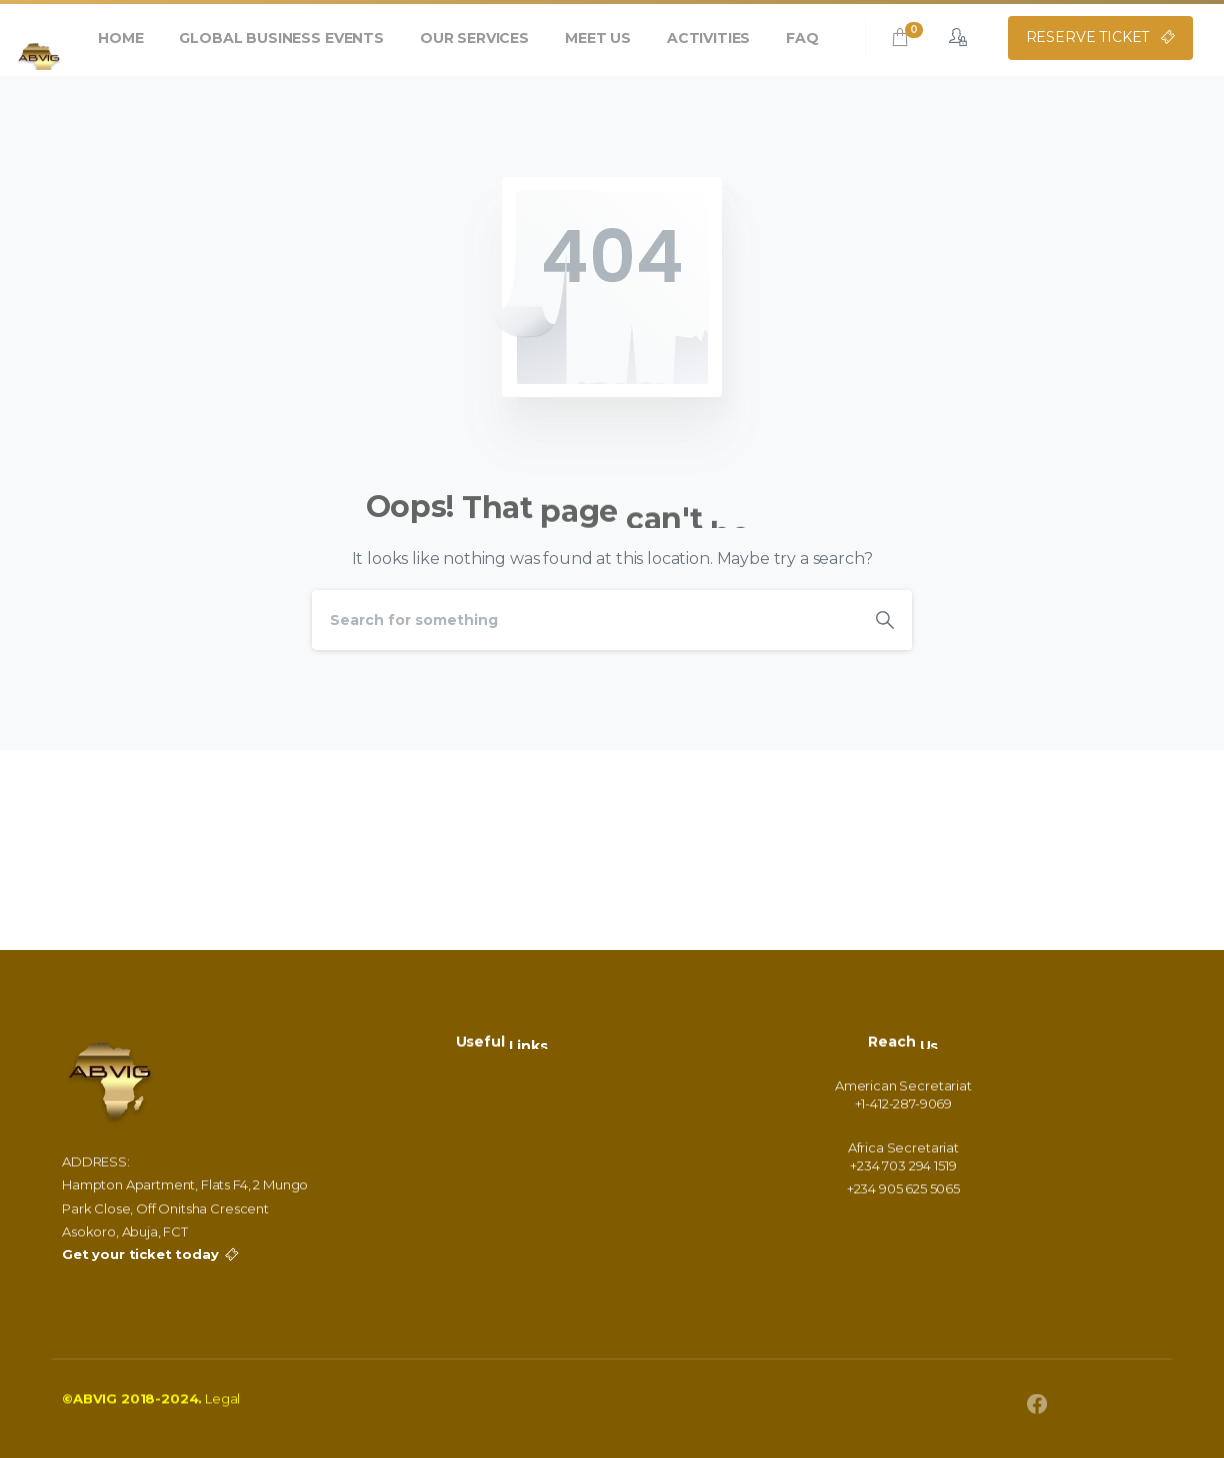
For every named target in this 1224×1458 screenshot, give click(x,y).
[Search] (585, 620)
